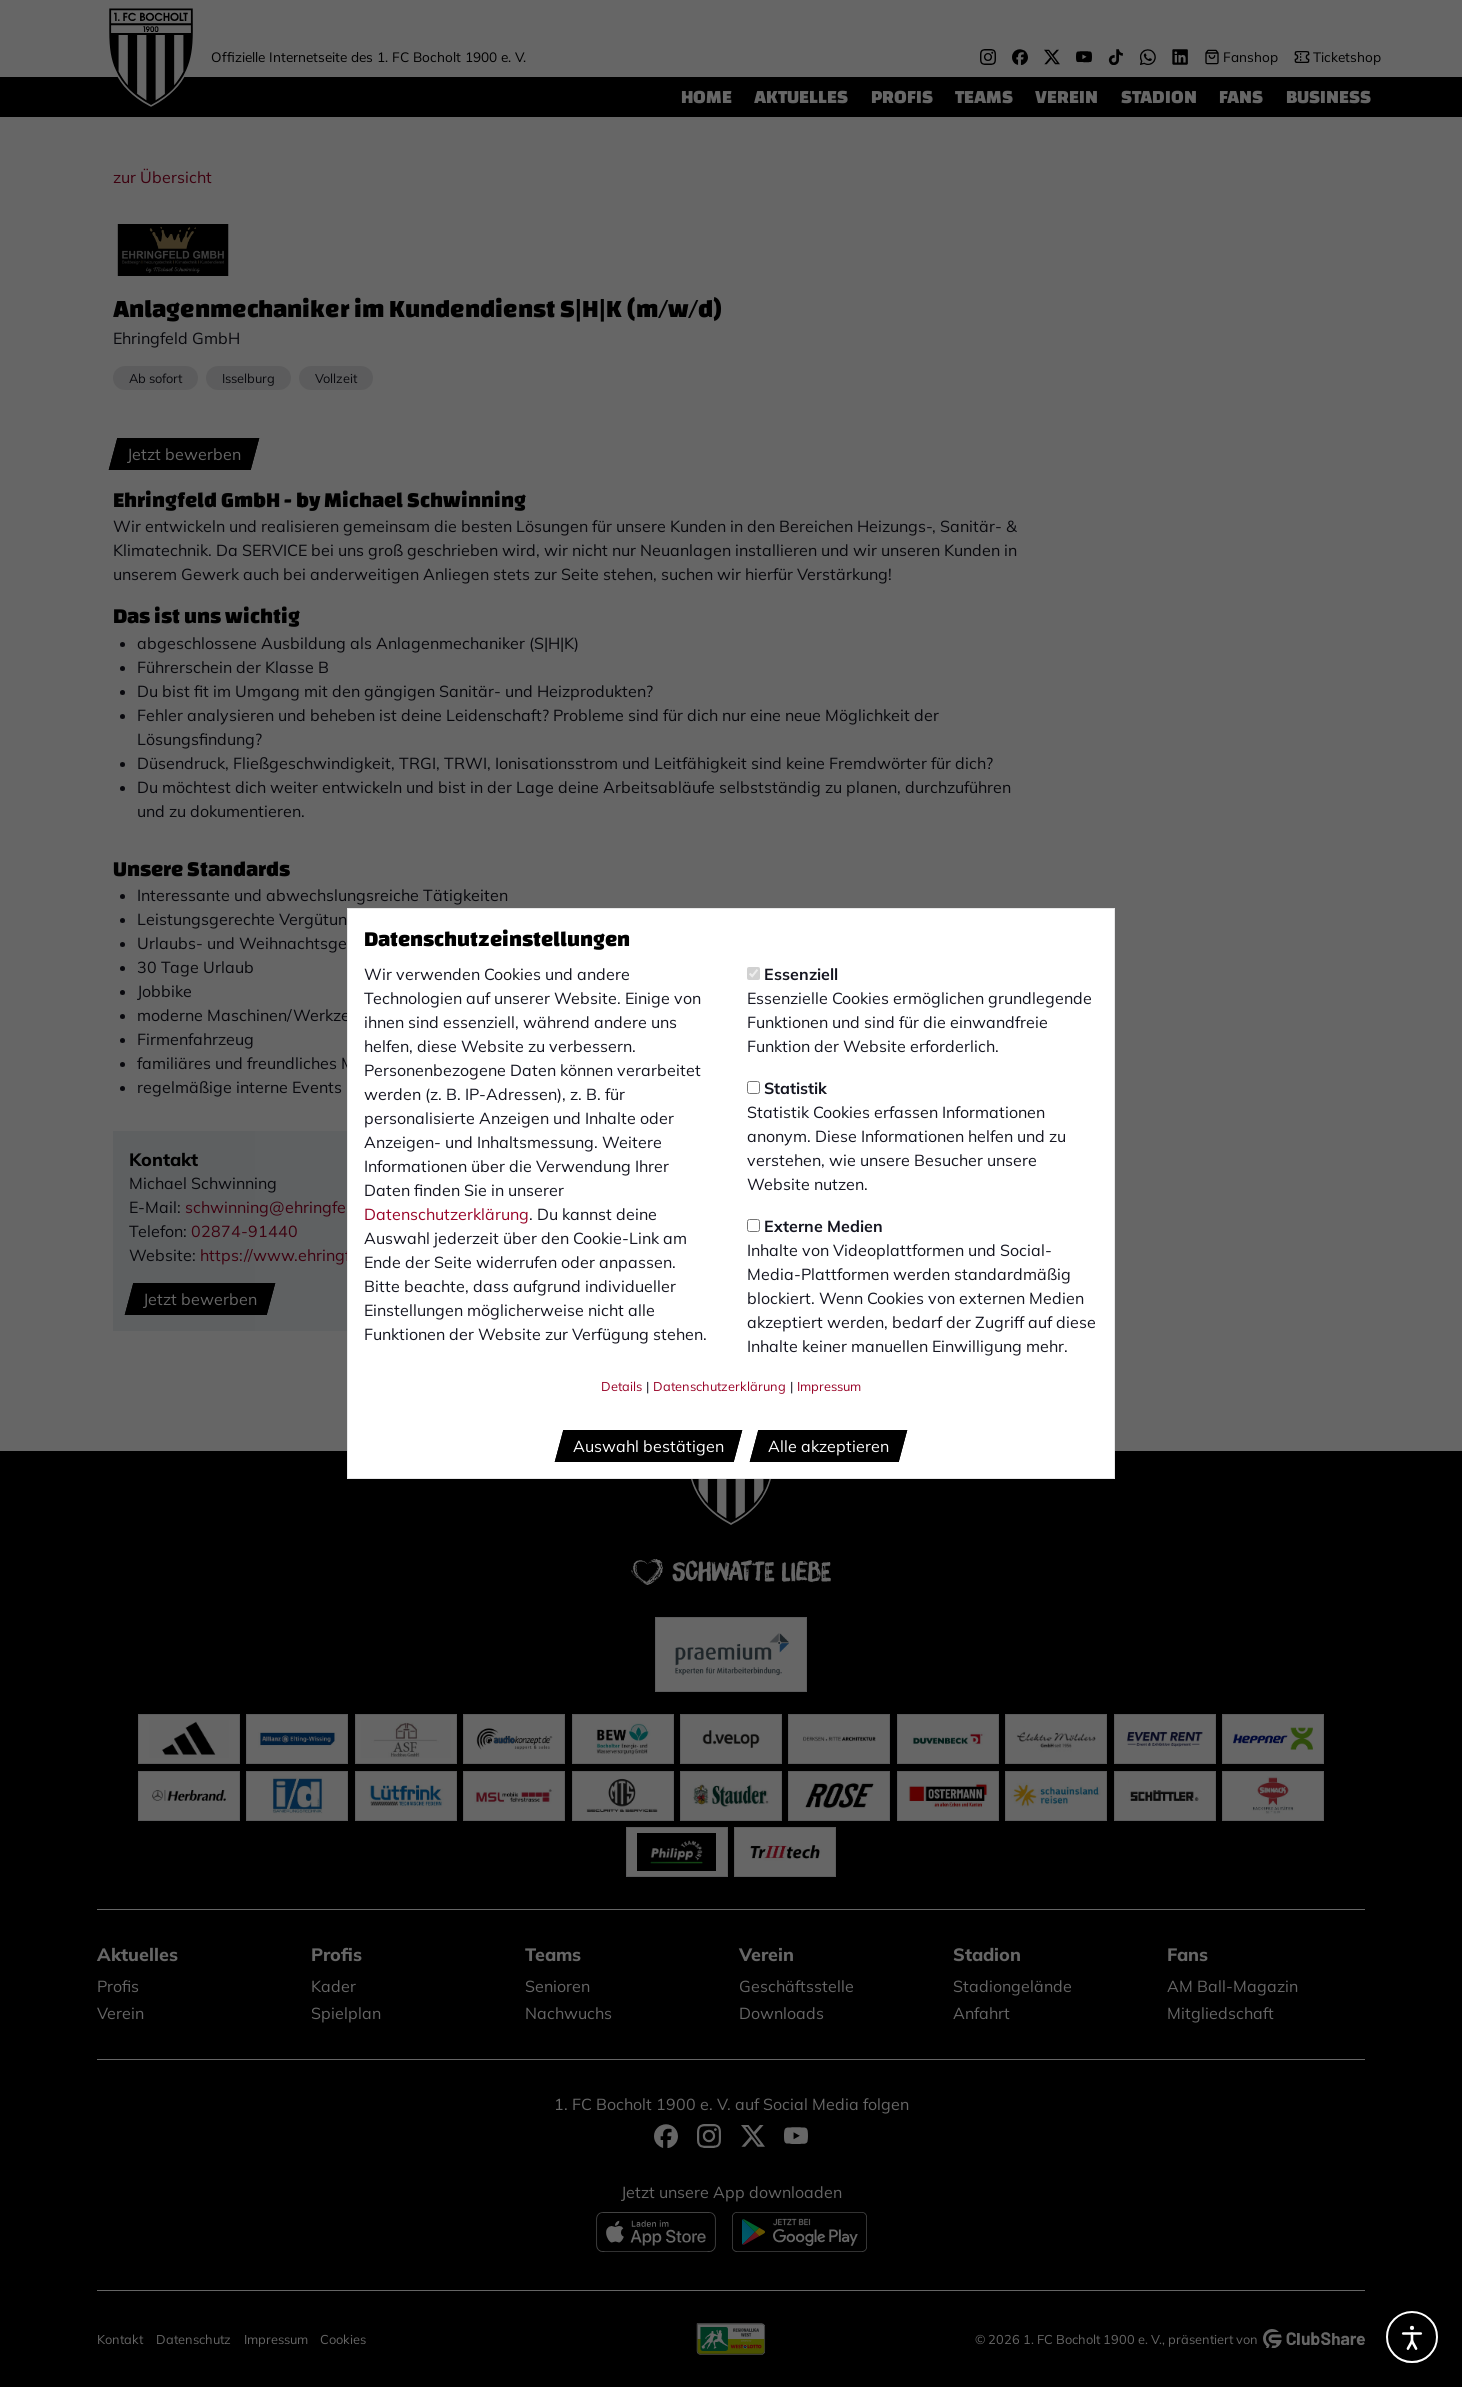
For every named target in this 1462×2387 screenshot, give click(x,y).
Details (621, 1386)
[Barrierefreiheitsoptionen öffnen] (1412, 2337)
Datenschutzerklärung (446, 1214)
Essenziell (792, 974)
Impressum (829, 1386)
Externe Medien (815, 1226)
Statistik (787, 1088)
